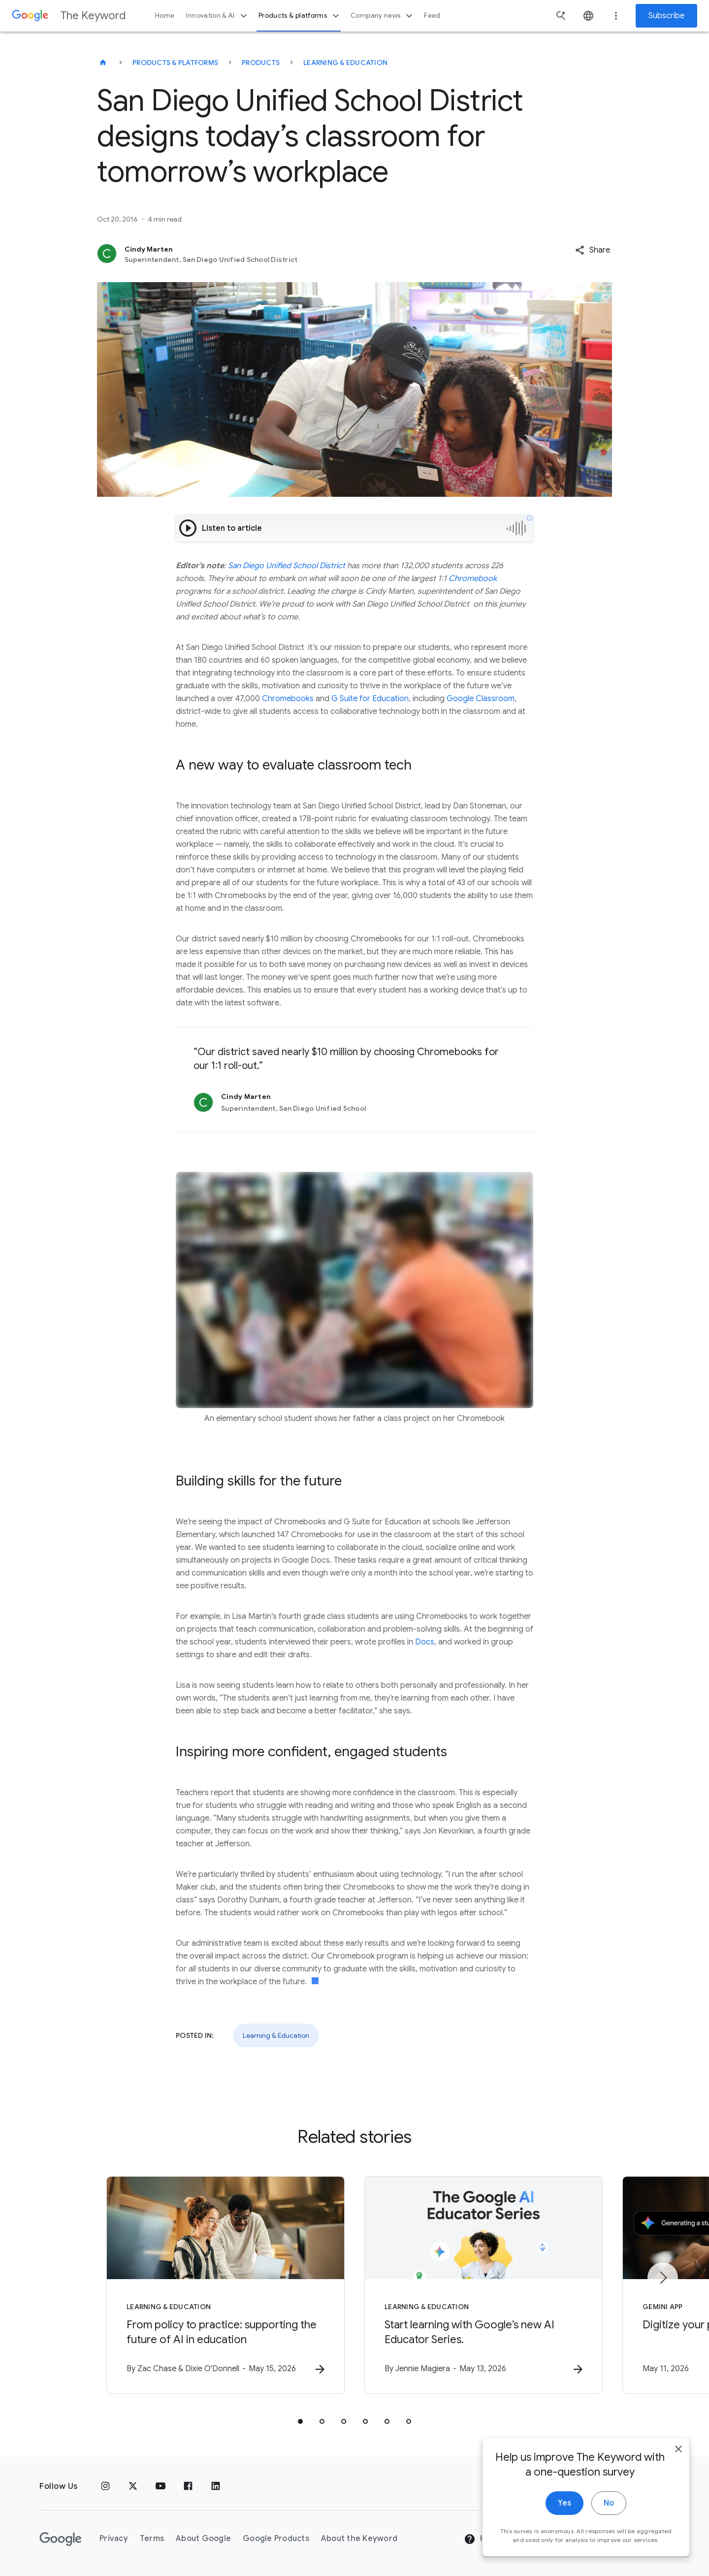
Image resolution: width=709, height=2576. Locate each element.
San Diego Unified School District (286, 566)
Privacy (113, 2539)
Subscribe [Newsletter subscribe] (666, 16)
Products (261, 62)
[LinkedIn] (215, 2486)
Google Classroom (481, 699)
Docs (424, 1642)
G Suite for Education (370, 699)
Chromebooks (288, 699)
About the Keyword (359, 2539)
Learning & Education (345, 62)
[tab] (300, 2421)
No (609, 2517)
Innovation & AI (217, 16)
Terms (152, 2539)
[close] (678, 2463)
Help (481, 2539)
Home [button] (164, 15)
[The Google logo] (60, 2539)
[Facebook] (188, 2486)
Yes (564, 2517)
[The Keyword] (103, 62)
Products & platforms (300, 16)
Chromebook (473, 578)
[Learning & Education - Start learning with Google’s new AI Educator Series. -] (483, 2285)
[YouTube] (160, 2486)
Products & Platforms (175, 62)
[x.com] (133, 2486)
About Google (203, 2539)
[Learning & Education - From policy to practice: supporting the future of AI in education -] (225, 2285)
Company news (383, 16)
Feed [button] (432, 15)
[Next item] (662, 2277)
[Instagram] (105, 2486)
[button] (592, 250)
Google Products (276, 2539)
